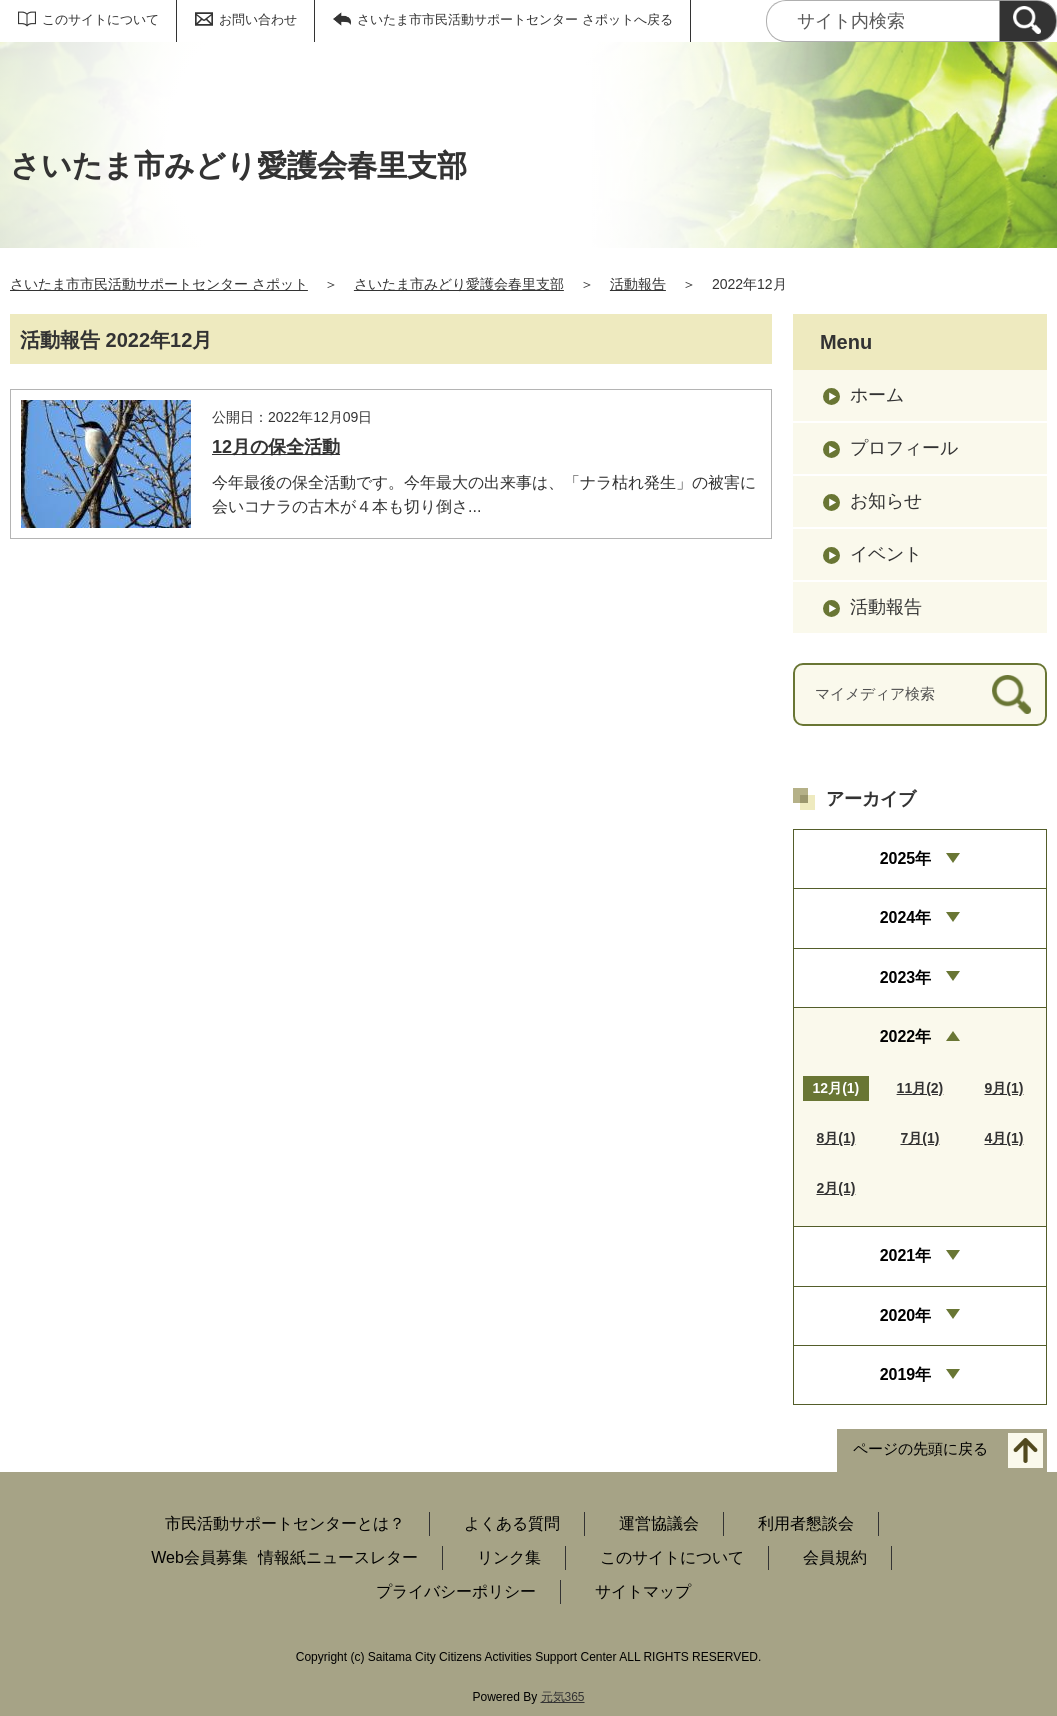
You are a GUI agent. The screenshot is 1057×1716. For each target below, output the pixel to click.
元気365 (563, 1697)
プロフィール (904, 448)
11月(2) (920, 1088)
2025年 (906, 858)
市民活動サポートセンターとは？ (285, 1523)
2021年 (906, 1255)
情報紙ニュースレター (338, 1557)
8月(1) (835, 1138)
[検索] (1028, 21)
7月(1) (919, 1138)
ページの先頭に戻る (920, 1449)
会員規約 (835, 1557)
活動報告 (638, 284)
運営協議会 (659, 1523)
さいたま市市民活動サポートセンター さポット (159, 284)
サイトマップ (643, 1591)
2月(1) (835, 1188)
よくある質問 (512, 1523)
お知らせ (886, 501)
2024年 (906, 917)
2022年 (906, 1036)
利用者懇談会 (806, 1523)
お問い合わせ (258, 19)
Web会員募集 (199, 1557)
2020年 (906, 1315)
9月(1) (1004, 1088)
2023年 (906, 977)
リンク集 (509, 1557)
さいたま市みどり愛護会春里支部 (459, 284)
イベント (886, 554)
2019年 (906, 1374)
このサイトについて (100, 19)
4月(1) (1004, 1138)
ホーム (877, 395)
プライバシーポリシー (456, 1591)
